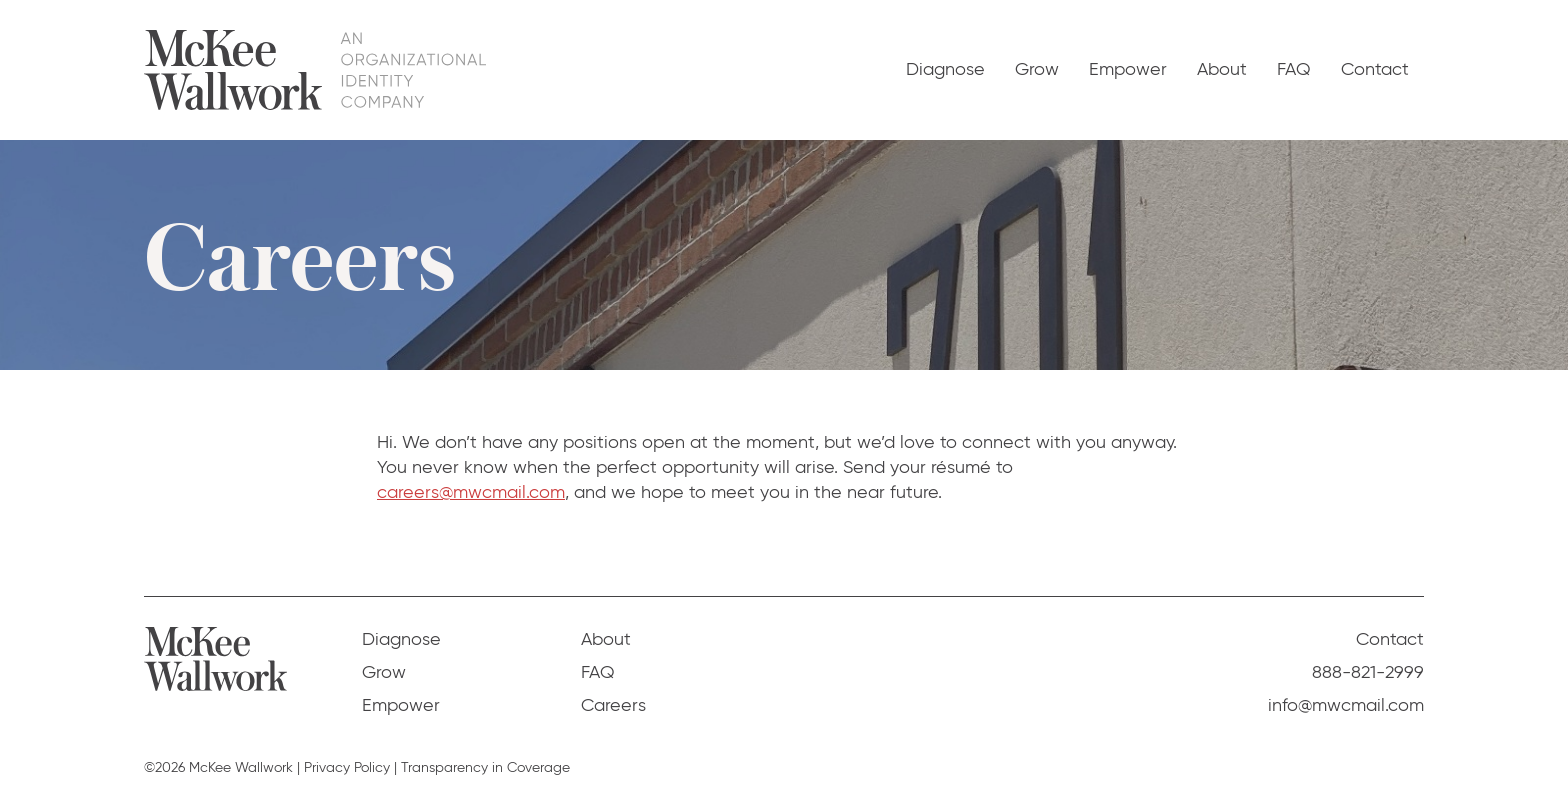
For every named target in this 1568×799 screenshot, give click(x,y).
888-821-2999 (1368, 672)
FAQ (1294, 69)
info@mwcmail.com (1346, 705)
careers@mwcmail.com (471, 492)
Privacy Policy (347, 767)
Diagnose (945, 69)
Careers (613, 705)
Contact (1375, 69)
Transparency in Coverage (485, 767)
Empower (1128, 69)
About (1222, 69)
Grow (1037, 69)
